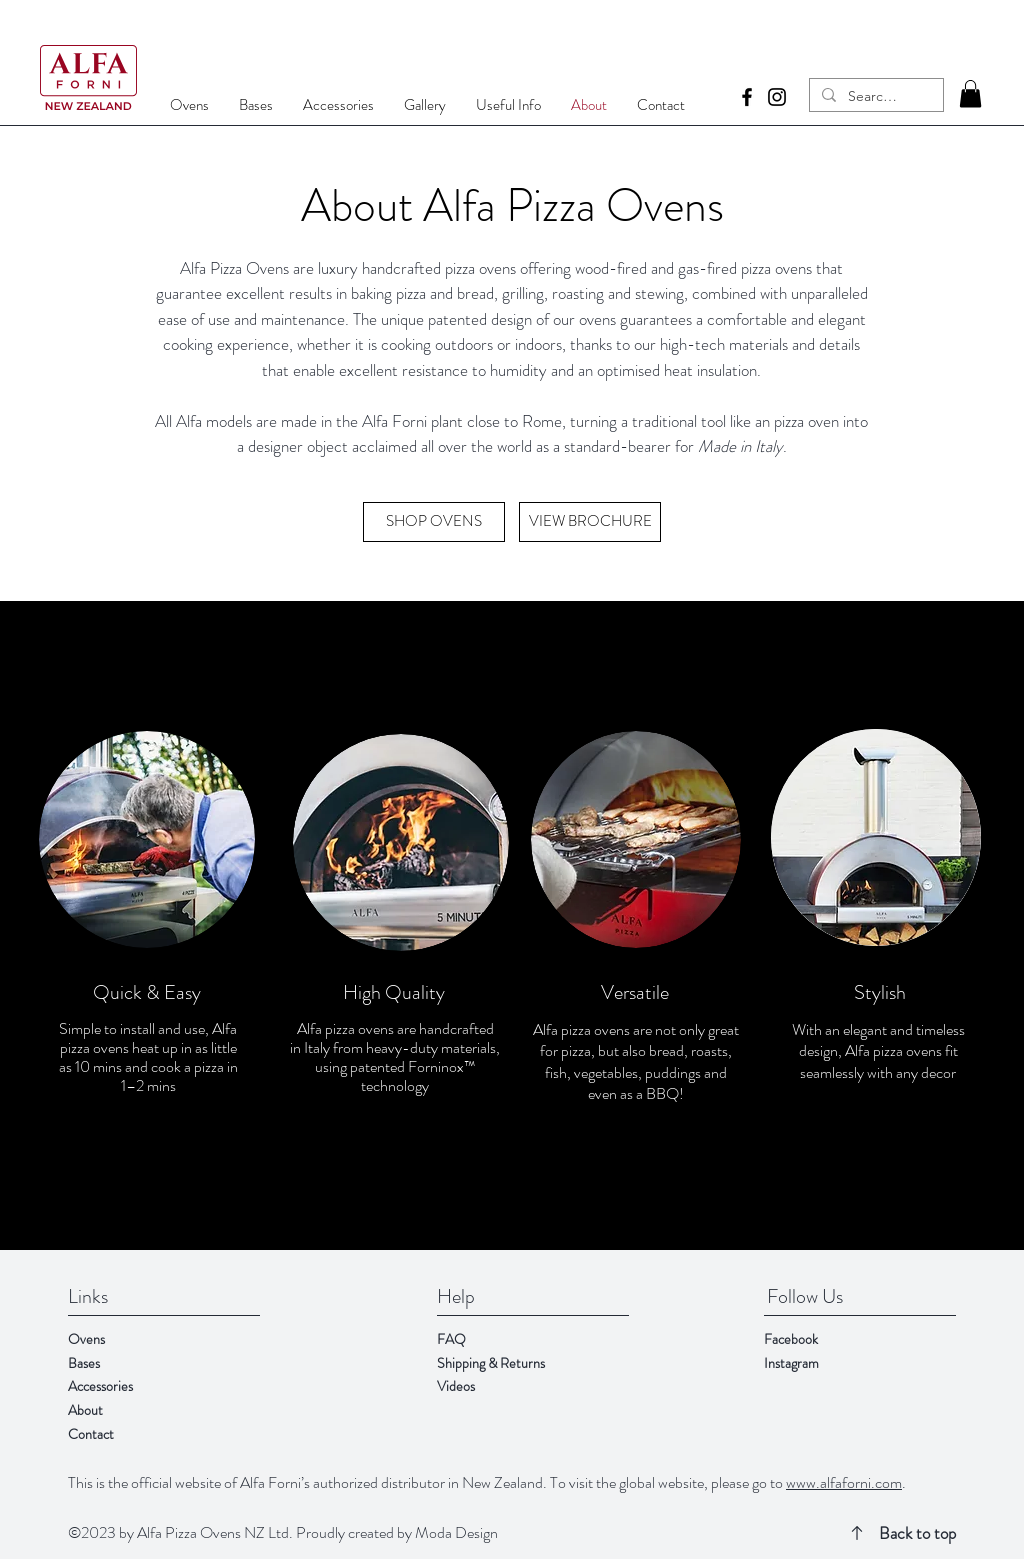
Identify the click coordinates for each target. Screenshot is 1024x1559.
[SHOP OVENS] (434, 522)
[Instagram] (777, 97)
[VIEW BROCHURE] (590, 522)
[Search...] (874, 97)
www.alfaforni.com (844, 1482)
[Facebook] (747, 97)
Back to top (917, 1533)
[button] (970, 93)
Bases (84, 1363)
